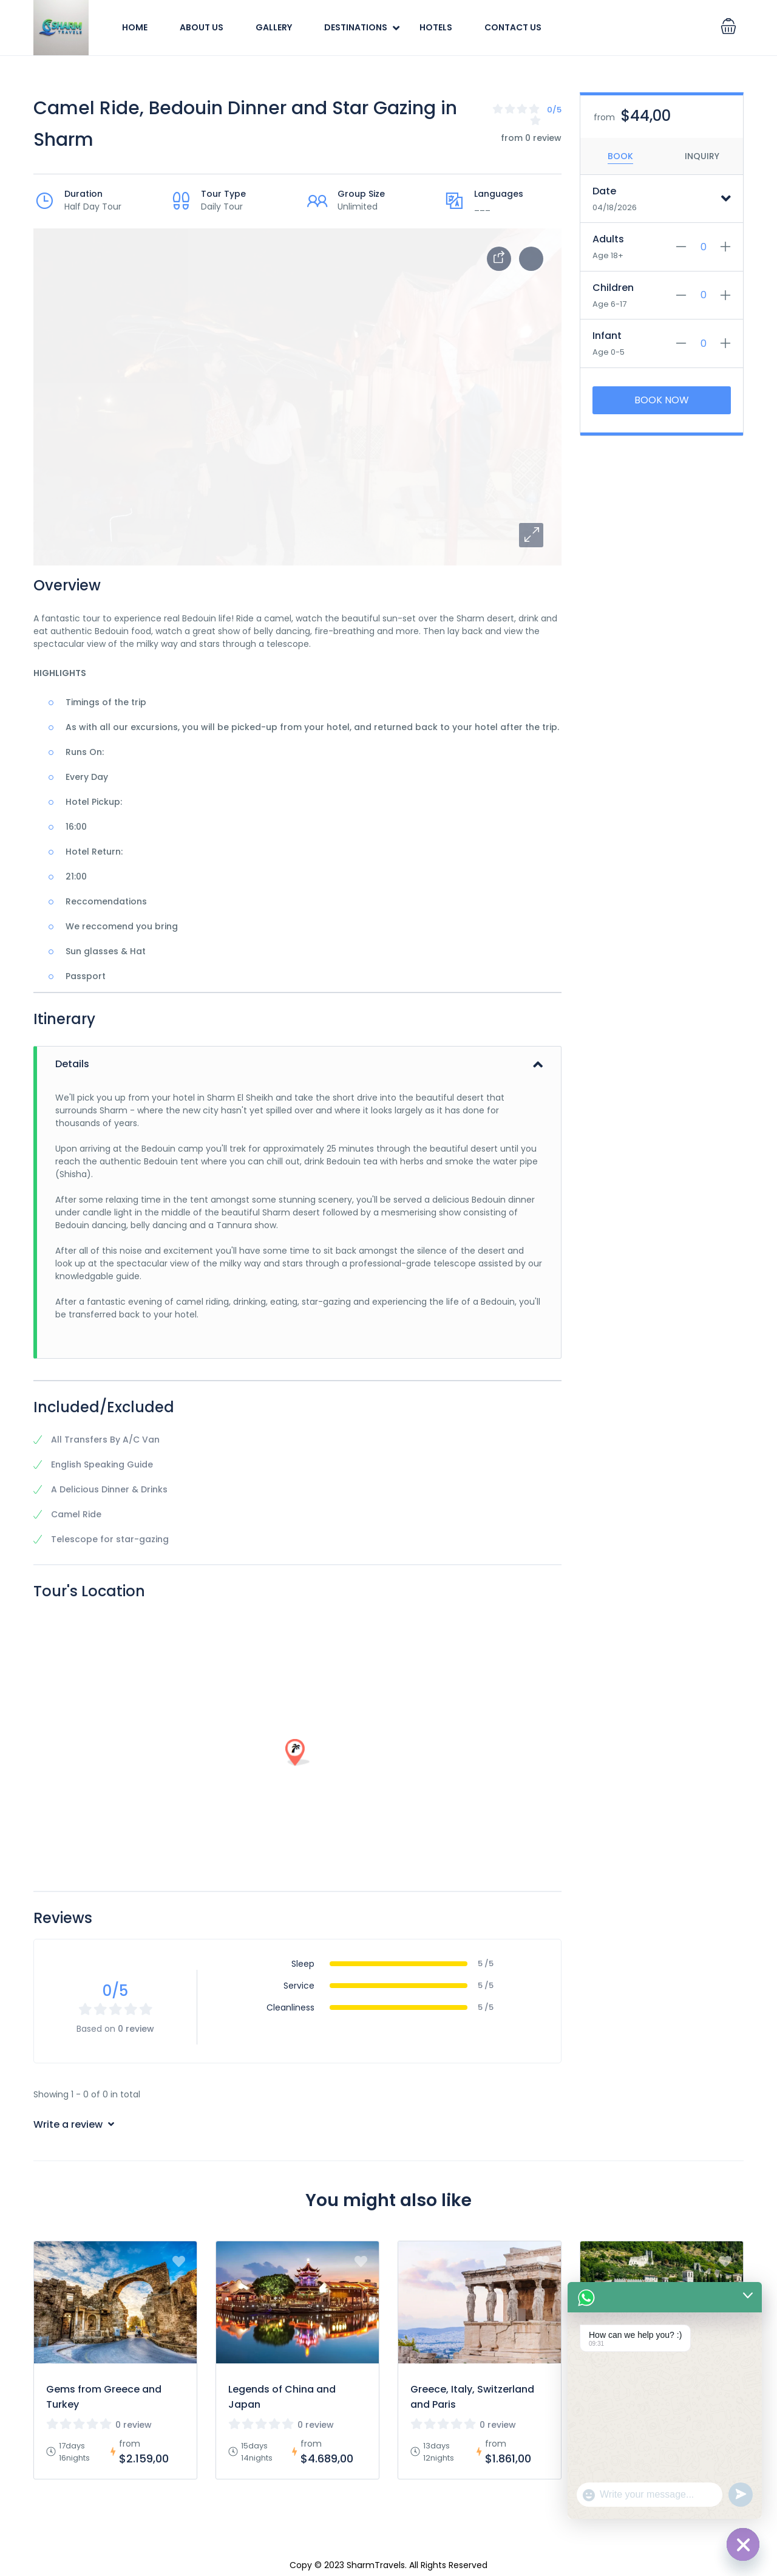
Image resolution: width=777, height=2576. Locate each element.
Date (604, 191)
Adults (608, 239)
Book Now (661, 400)
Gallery (274, 27)
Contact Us (512, 27)
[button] (531, 535)
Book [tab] (620, 156)
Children (613, 288)
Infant (607, 336)
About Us (201, 27)
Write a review (73, 2124)
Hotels (435, 27)
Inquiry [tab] (702, 156)
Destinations (355, 27)
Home (135, 27)
